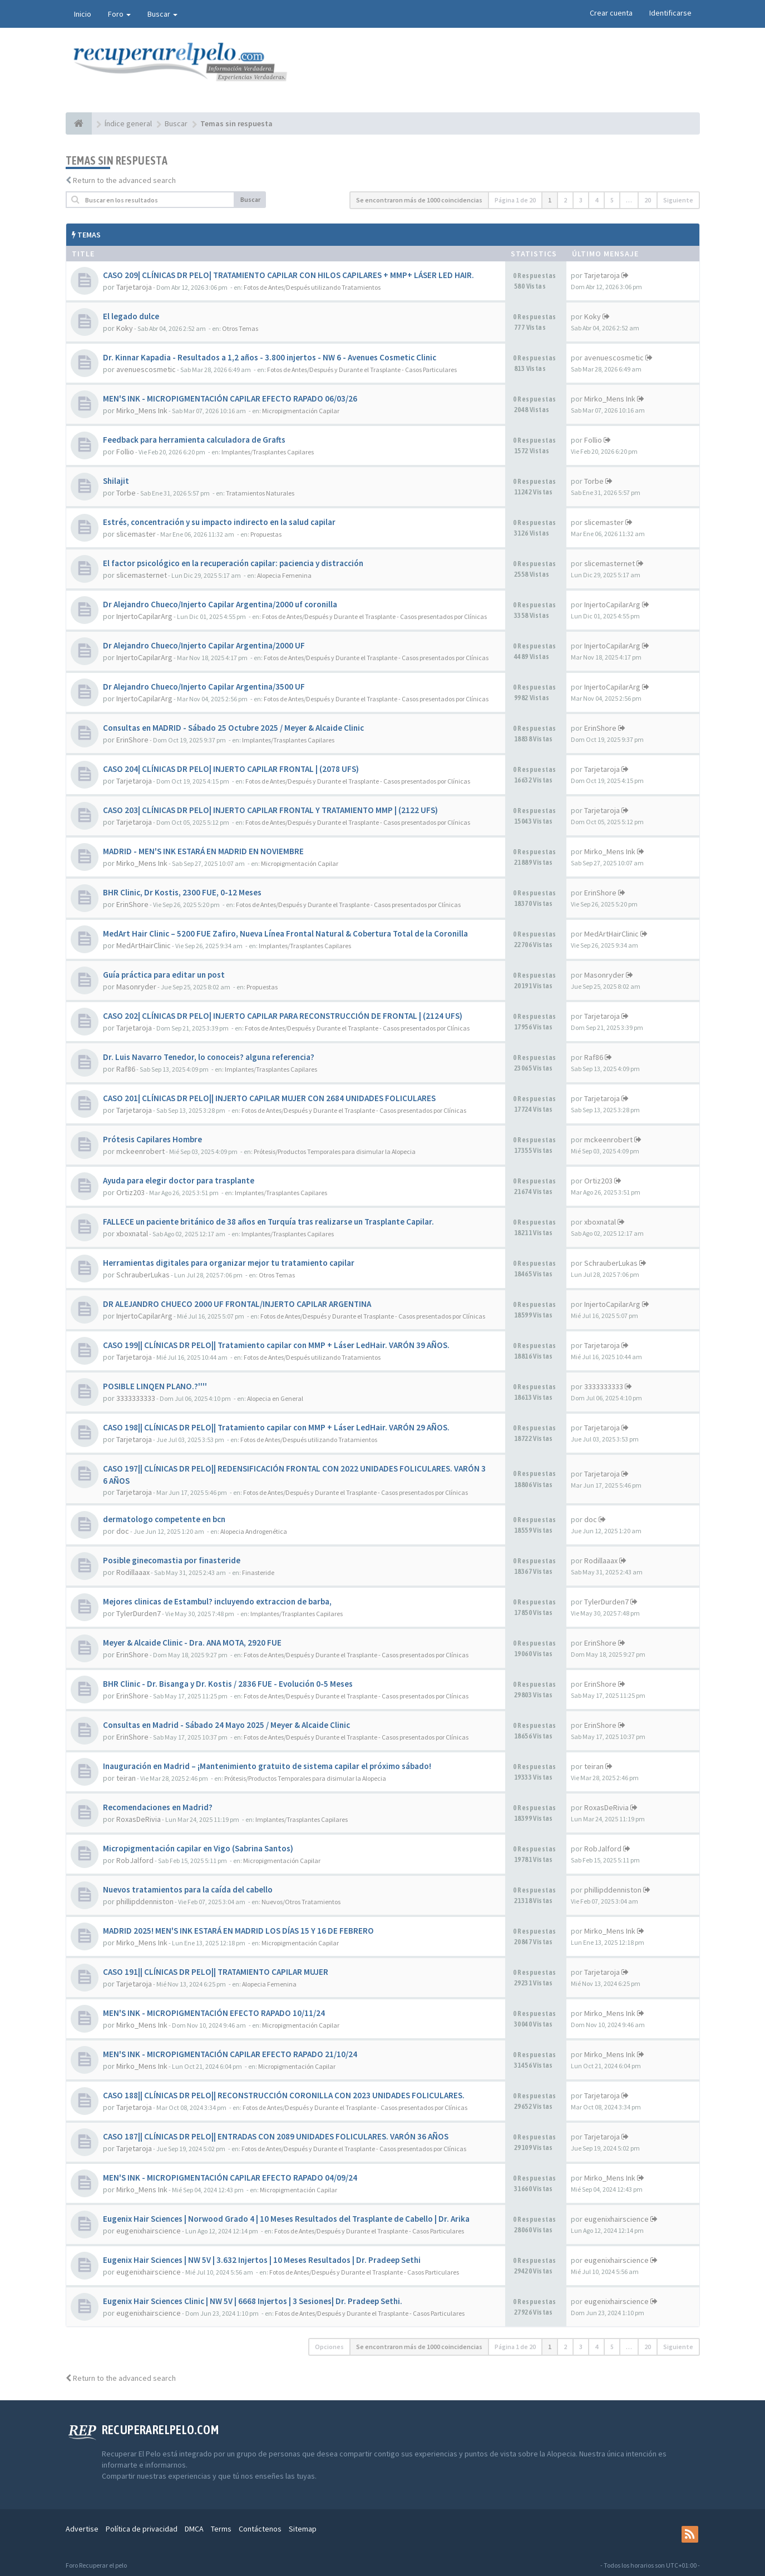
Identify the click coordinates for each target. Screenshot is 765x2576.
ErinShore (132, 740)
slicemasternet (141, 575)
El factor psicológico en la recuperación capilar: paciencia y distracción (233, 563)
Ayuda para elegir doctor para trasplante (178, 1180)
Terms (221, 2529)
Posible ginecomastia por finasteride (171, 1560)
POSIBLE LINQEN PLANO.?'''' (155, 1386)
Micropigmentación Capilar (300, 411)
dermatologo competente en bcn (164, 1519)
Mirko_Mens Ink (141, 410)
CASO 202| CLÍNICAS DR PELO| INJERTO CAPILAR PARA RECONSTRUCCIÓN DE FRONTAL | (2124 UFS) (282, 1015)
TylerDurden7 (138, 1613)
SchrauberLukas (143, 1275)
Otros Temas (240, 328)
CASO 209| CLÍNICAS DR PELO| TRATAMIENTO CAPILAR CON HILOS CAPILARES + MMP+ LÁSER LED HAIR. (288, 275)
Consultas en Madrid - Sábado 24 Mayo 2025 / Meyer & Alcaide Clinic (226, 1725)
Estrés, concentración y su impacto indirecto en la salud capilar (219, 522)
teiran (126, 1778)
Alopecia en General (275, 1398)
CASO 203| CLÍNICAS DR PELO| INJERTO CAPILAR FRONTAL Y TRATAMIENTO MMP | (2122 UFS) (270, 810)
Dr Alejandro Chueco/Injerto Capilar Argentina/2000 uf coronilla (220, 604)
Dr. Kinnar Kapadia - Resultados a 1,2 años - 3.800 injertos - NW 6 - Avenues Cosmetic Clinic (269, 357)
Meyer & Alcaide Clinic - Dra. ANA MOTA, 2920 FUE (192, 1642)
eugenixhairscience (148, 2231)
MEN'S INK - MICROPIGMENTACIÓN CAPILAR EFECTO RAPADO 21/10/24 (230, 2054)
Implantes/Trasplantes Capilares (267, 452)
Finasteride (258, 1572)
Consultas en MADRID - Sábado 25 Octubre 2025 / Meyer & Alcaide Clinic (233, 727)
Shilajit (116, 480)
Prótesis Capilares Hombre (152, 1139)
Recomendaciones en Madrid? (158, 1807)
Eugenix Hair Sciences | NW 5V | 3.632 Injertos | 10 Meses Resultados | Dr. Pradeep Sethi (262, 2260)
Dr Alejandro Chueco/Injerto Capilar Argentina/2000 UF (204, 645)
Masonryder (136, 987)
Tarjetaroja (134, 287)
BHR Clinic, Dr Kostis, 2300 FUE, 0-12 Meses (182, 892)
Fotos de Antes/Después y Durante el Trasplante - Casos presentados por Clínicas (374, 616)
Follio (125, 452)
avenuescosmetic (146, 369)
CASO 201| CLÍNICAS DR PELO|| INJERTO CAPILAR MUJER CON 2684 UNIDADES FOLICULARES (269, 1098)
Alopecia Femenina (284, 575)
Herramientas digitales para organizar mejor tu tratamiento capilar (228, 1262)
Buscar (162, 14)
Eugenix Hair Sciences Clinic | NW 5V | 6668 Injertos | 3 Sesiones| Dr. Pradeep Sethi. (252, 2301)
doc (122, 1531)
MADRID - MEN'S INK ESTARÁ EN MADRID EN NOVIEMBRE (203, 851)
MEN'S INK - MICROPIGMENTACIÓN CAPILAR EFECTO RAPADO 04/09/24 (230, 2177)
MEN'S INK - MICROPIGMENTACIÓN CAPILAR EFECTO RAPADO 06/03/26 (230, 398)
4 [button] (596, 200)
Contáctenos (260, 2529)
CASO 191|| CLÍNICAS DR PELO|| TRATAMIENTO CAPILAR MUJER (215, 1971)
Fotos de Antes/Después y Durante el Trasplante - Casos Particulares (362, 369)
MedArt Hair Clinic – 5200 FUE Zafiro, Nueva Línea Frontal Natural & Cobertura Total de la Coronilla (285, 933)
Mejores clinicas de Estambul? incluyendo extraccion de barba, (217, 1601)
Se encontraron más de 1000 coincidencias (419, 200)
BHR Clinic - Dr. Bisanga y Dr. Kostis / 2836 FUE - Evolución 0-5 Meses (228, 1683)
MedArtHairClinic (143, 945)
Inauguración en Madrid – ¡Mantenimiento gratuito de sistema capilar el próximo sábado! (267, 1766)
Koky (124, 328)
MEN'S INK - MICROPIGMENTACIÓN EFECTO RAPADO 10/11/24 (214, 2013)
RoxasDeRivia (138, 1819)
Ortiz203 (130, 1192)
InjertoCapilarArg (144, 616)
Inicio (82, 14)
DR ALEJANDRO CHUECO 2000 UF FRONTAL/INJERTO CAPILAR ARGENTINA (237, 1304)
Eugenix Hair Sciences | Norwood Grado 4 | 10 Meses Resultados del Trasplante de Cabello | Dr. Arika (286, 2218)
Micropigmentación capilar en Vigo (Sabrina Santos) (198, 1848)
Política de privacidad (141, 2529)
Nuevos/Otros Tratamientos (300, 1902)
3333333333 (135, 1398)
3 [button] (581, 200)
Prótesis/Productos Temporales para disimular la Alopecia (335, 1151)
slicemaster (136, 534)
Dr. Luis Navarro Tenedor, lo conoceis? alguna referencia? (208, 1057)
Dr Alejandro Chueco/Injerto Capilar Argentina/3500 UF (204, 686)
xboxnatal (132, 1233)
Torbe (126, 493)
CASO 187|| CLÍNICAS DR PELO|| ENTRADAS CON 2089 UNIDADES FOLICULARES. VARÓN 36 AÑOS (275, 2136)
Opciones (329, 2346)
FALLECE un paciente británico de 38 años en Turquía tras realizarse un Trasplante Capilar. (268, 1221)
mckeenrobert (140, 1151)
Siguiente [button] (678, 200)
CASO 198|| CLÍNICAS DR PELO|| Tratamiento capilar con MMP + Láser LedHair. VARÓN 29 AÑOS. (276, 1427)
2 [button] (565, 200)
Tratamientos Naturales (260, 493)
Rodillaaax (133, 1572)
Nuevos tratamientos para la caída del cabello (188, 1889)
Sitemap (303, 2529)
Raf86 (125, 1069)
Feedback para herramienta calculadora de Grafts (194, 439)
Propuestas (266, 534)
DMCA (194, 2529)
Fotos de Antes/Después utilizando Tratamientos (312, 287)
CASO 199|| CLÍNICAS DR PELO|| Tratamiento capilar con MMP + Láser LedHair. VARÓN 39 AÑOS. (276, 1345)
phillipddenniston (145, 1901)
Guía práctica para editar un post (164, 974)
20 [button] (647, 200)
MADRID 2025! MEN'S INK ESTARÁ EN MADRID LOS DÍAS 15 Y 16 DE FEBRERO (238, 1930)
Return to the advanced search (124, 180)
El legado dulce (131, 316)
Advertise (82, 2529)
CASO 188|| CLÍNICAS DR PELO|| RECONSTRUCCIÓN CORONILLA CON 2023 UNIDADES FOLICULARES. (284, 2095)
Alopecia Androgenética (253, 1531)
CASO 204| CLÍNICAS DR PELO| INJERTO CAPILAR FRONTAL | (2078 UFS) (231, 769)
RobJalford (135, 1860)
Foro (119, 14)
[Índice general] (79, 123)
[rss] (690, 2534)
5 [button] (612, 200)
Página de (515, 200)
